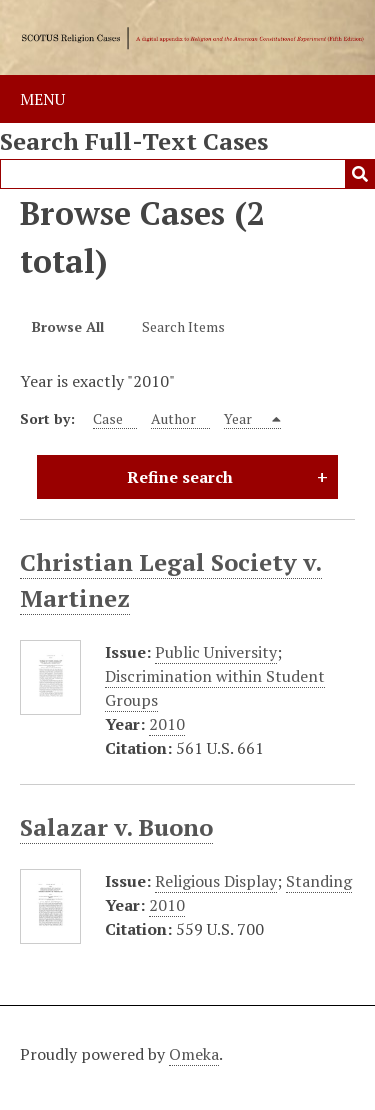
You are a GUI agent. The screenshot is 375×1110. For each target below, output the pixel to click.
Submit (360, 174)
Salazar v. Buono (116, 827)
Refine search (180, 477)
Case (108, 418)
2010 (167, 724)
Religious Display (216, 881)
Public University (216, 652)
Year (239, 418)
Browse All (68, 326)
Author (173, 418)
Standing (319, 881)
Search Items (183, 326)
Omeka (194, 1054)
